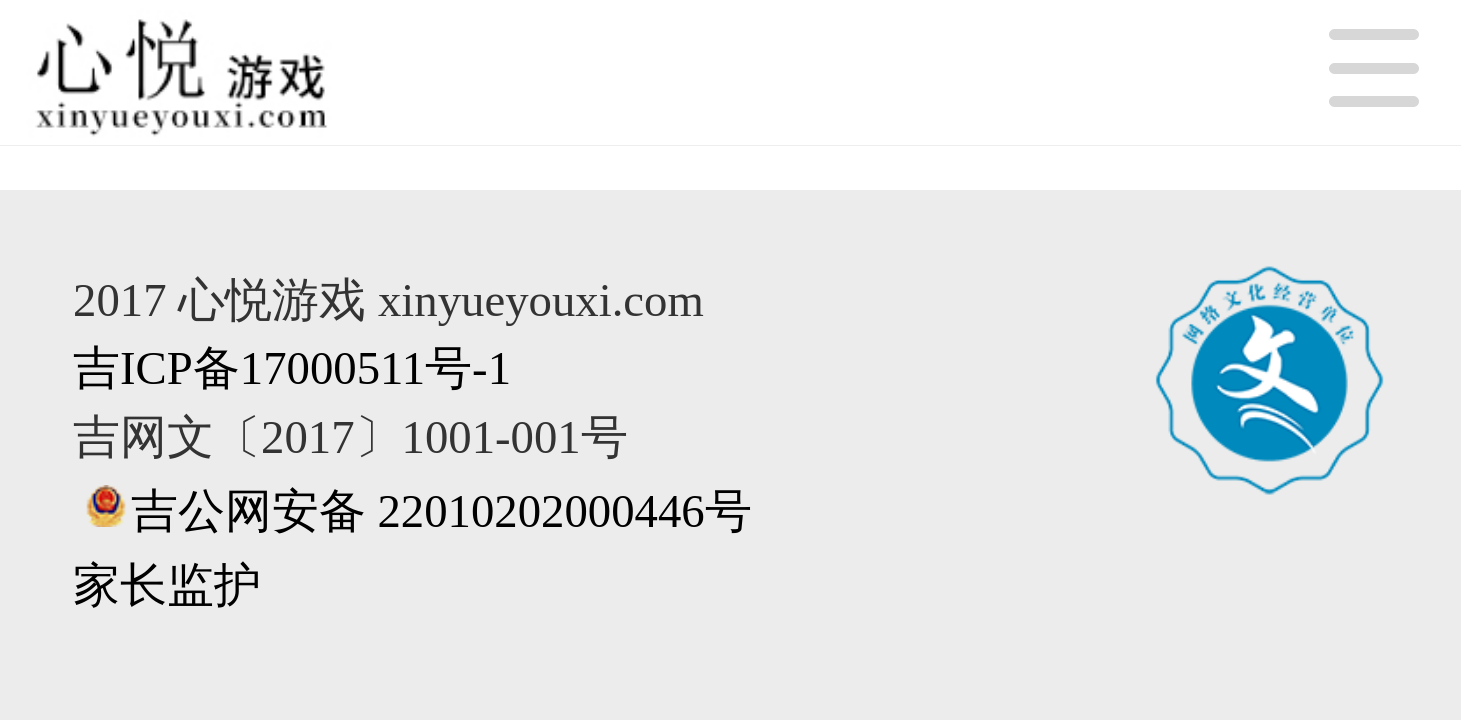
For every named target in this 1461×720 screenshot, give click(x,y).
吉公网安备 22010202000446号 (441, 511)
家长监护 (167, 585)
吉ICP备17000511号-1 (292, 368)
